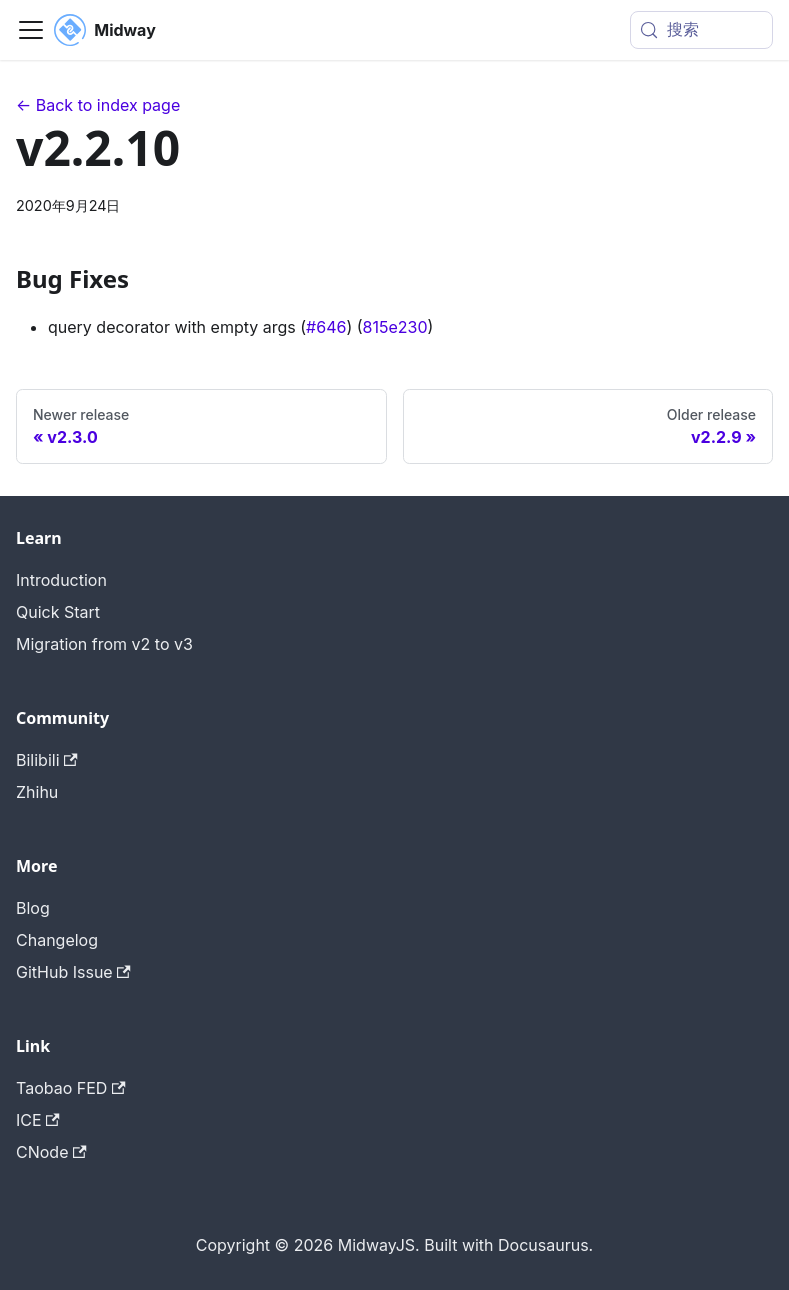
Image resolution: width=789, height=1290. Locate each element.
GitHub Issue (73, 972)
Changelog (57, 940)
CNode (51, 1152)
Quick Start (58, 612)
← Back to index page (98, 105)
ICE (38, 1120)
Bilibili (47, 760)
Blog (33, 908)
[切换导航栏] (31, 30)
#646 (326, 327)
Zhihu (37, 792)
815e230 (395, 327)
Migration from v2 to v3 (104, 644)
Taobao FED (71, 1088)
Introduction (61, 580)
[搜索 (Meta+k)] (701, 30)
